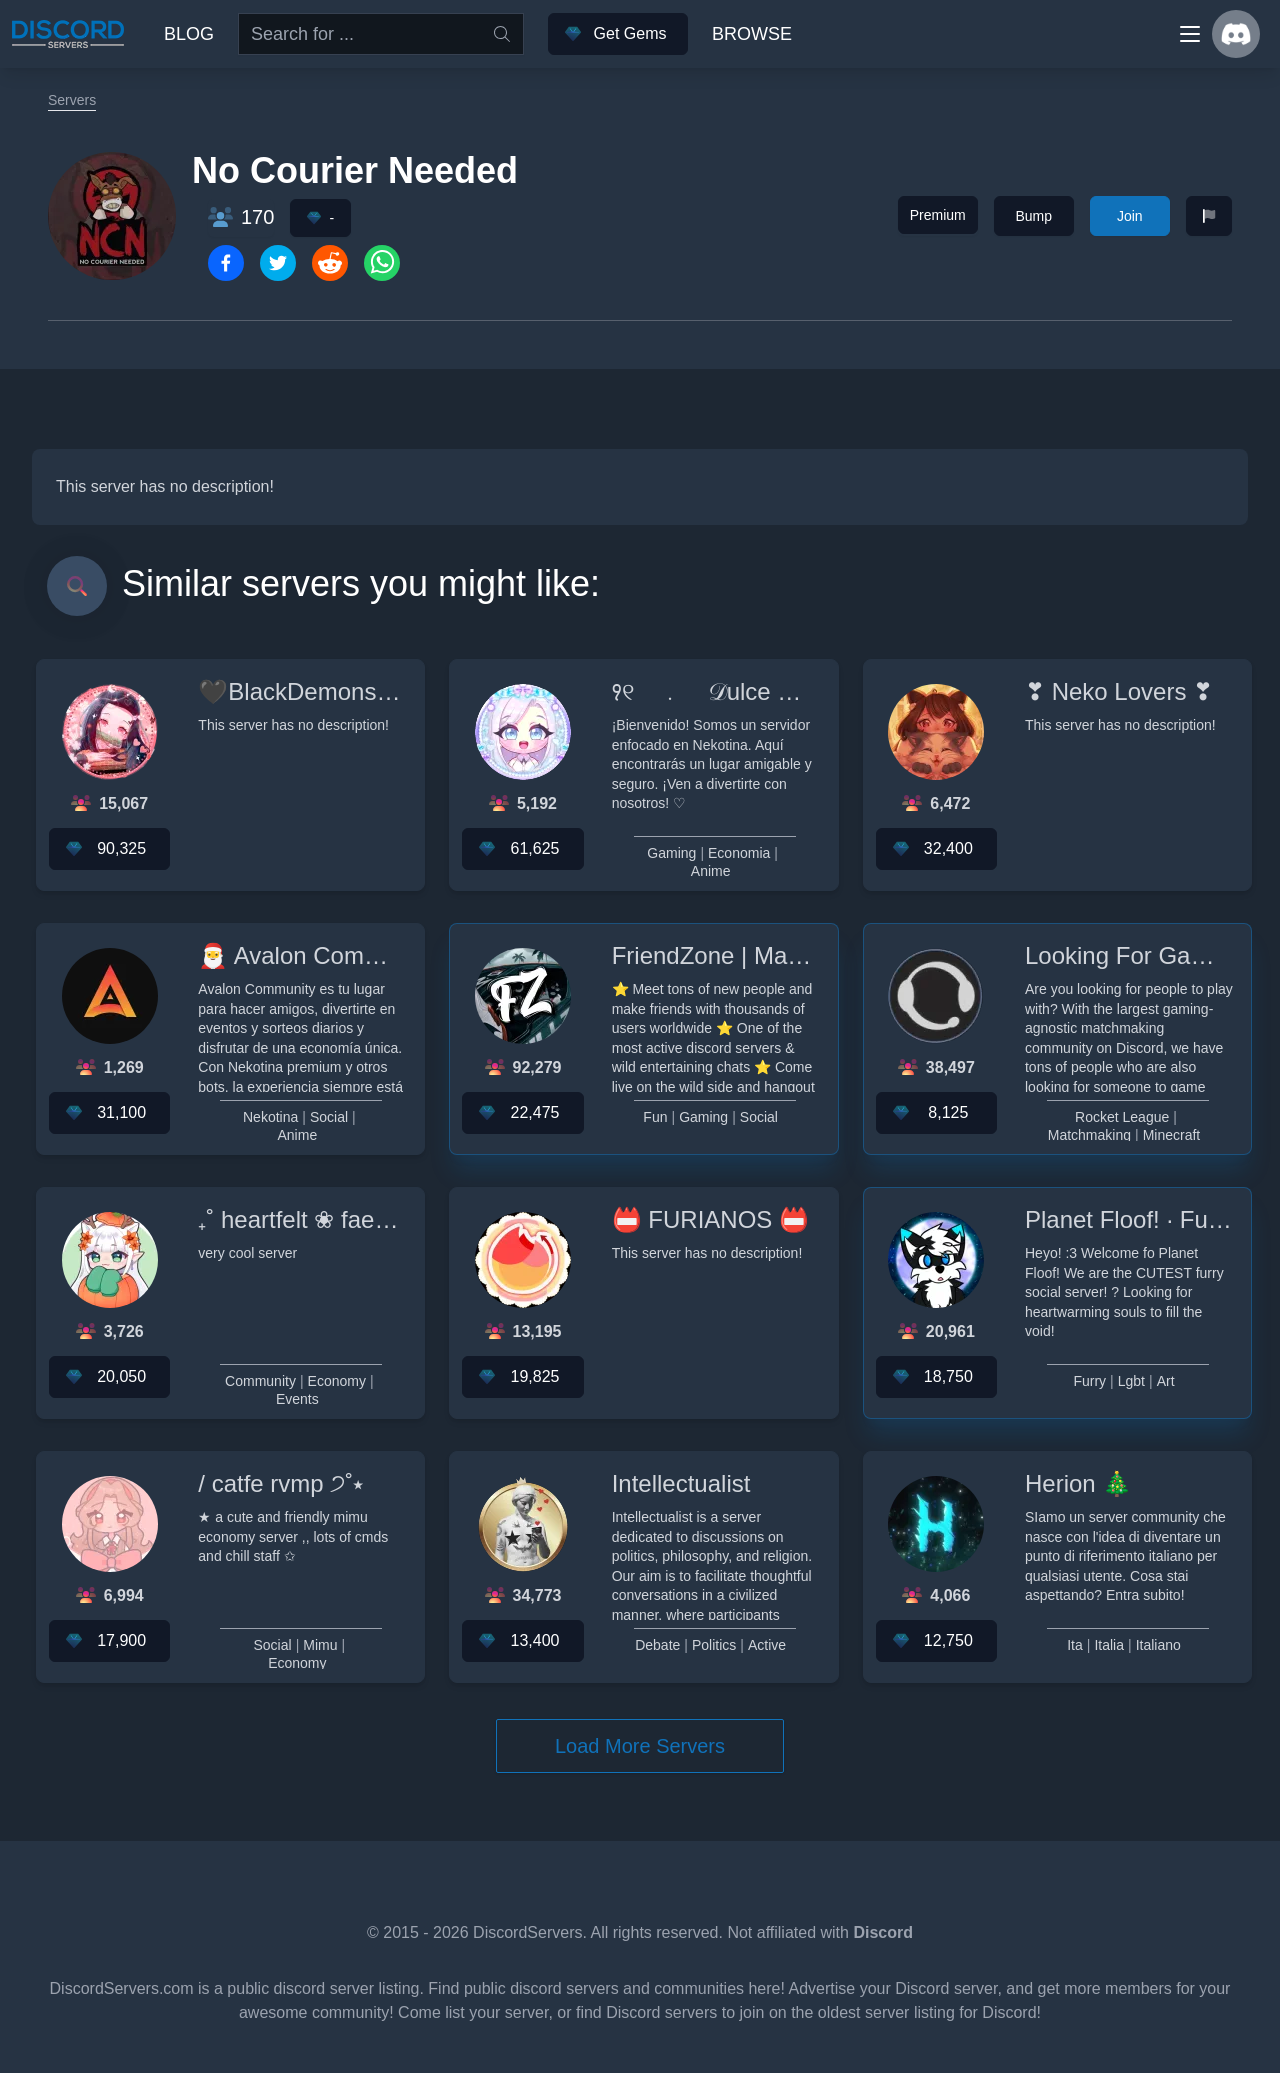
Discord (883, 1932)
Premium (938, 215)
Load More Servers (640, 1746)
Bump (1033, 216)
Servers (72, 100)
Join (1130, 216)
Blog (189, 34)
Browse (752, 34)
